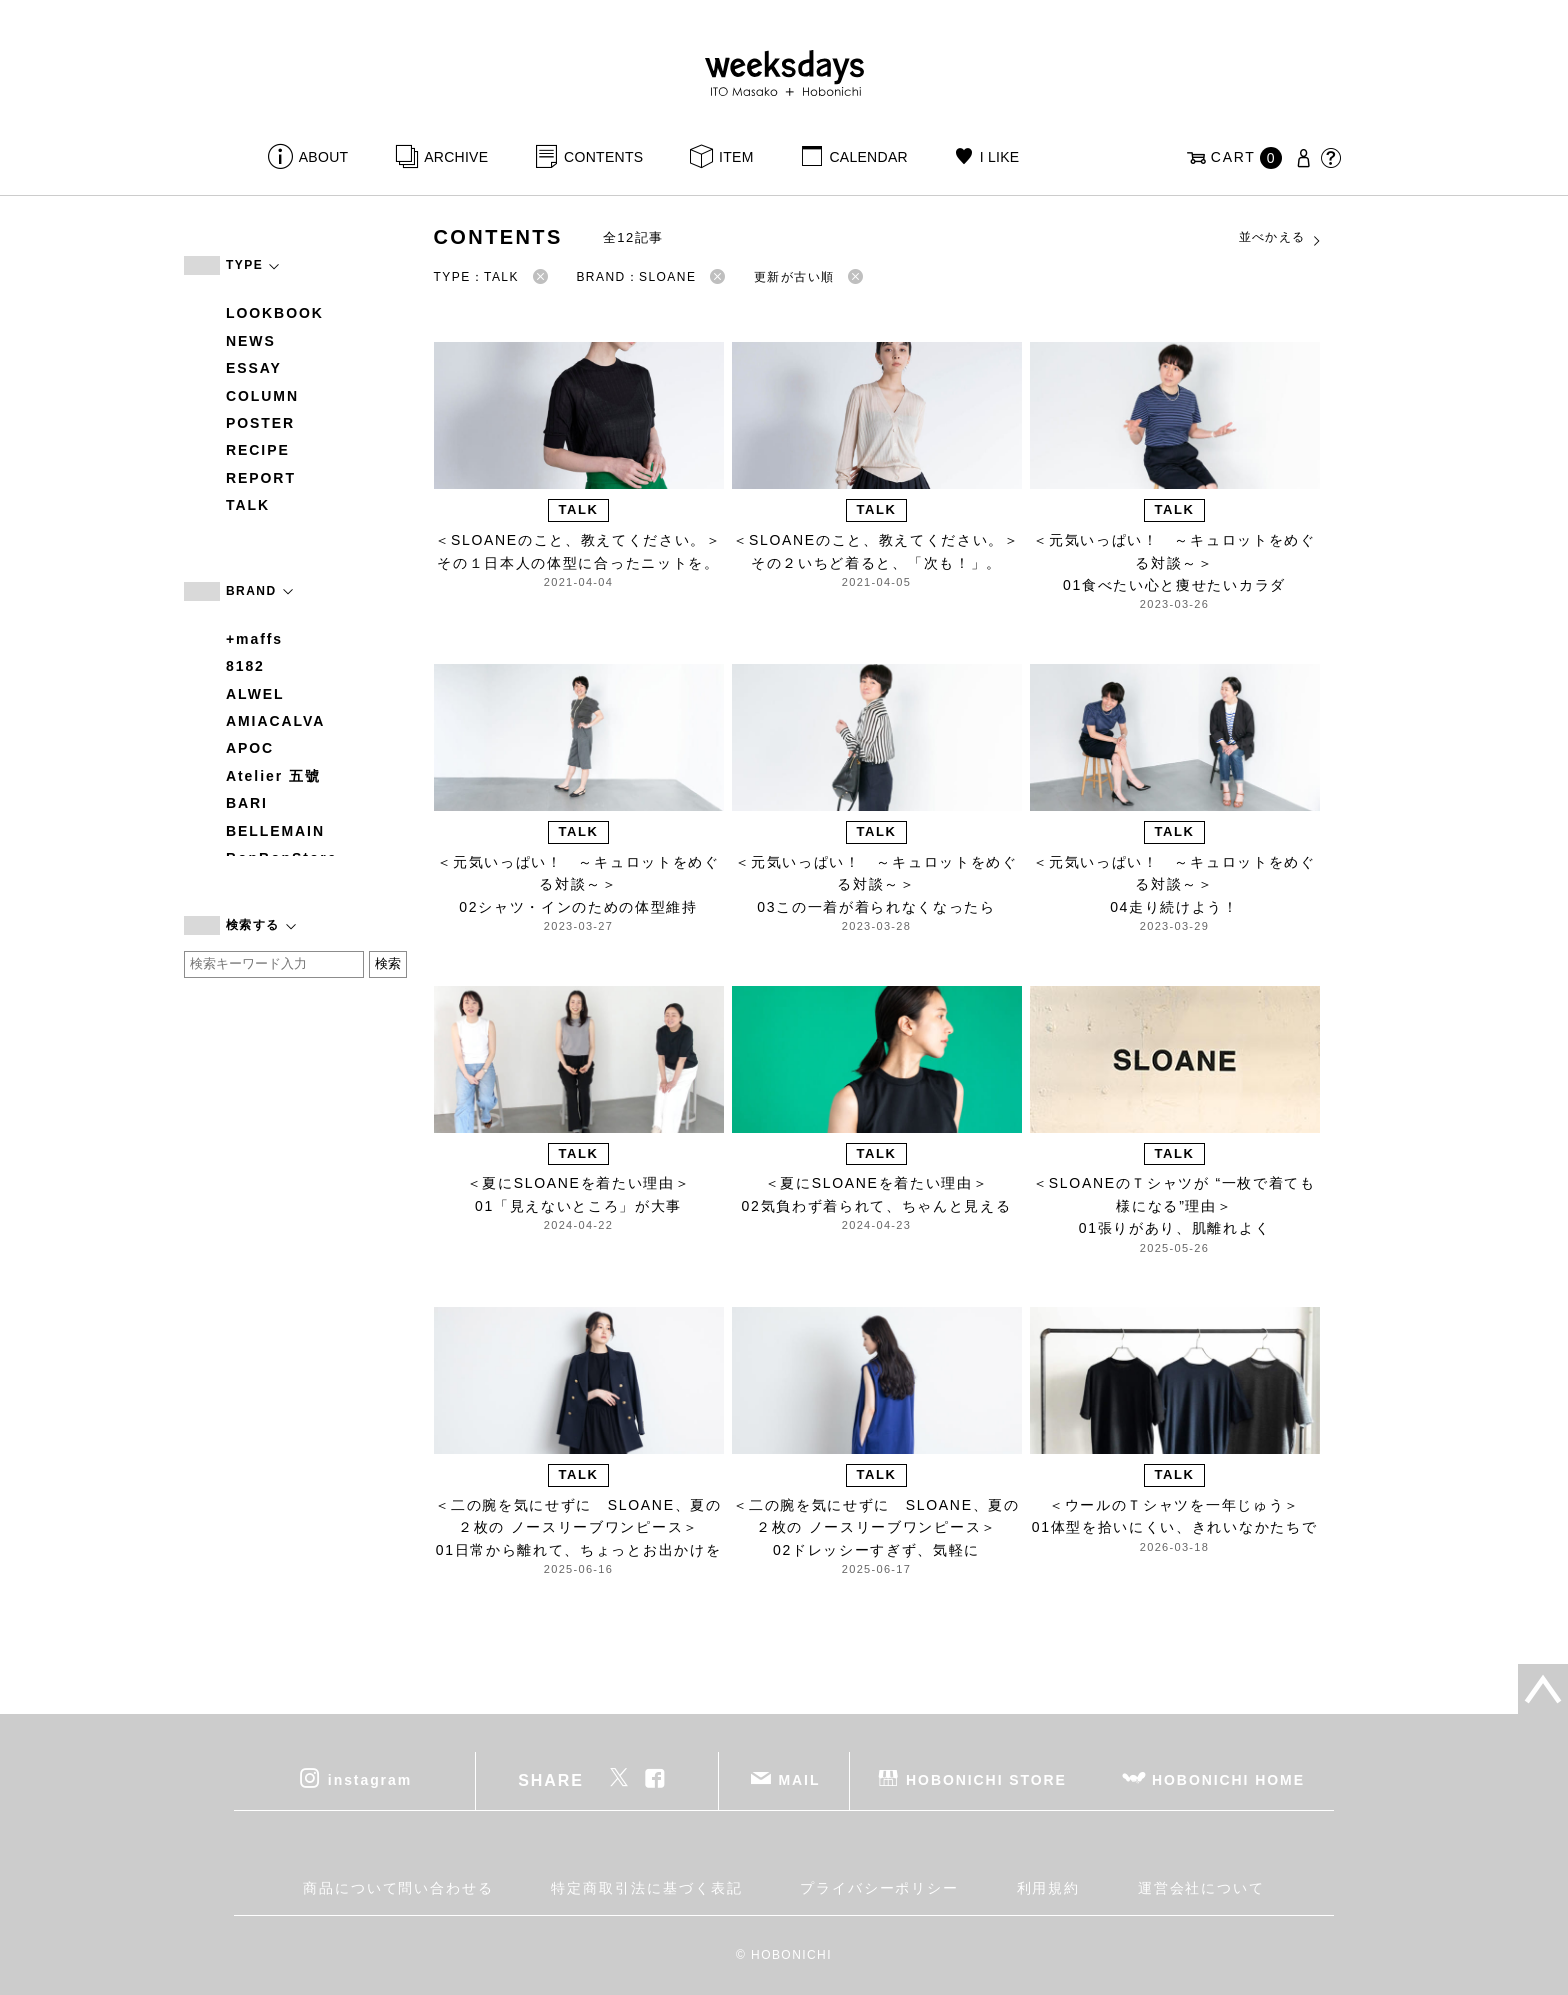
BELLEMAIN (275, 831)
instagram (370, 1779)
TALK (248, 505)
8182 (245, 666)
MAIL (800, 1779)
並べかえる (1281, 238)
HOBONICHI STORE (986, 1779)
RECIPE (258, 450)
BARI (247, 803)
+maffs (254, 639)
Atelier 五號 (273, 776)
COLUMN (262, 396)
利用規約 (1049, 1888)
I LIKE (1000, 157)
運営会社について (1201, 1888)
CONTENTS (603, 157)
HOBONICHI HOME (1228, 1779)
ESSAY (254, 368)
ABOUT (324, 157)
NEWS (251, 341)
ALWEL (255, 694)
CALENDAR (868, 157)
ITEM (736, 157)
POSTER (260, 423)
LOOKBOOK (275, 313)
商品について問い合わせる (398, 1888)
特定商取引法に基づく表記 (646, 1888)
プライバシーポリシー (879, 1888)
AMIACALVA (275, 721)
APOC (250, 748)
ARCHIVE (456, 157)
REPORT (261, 478)
